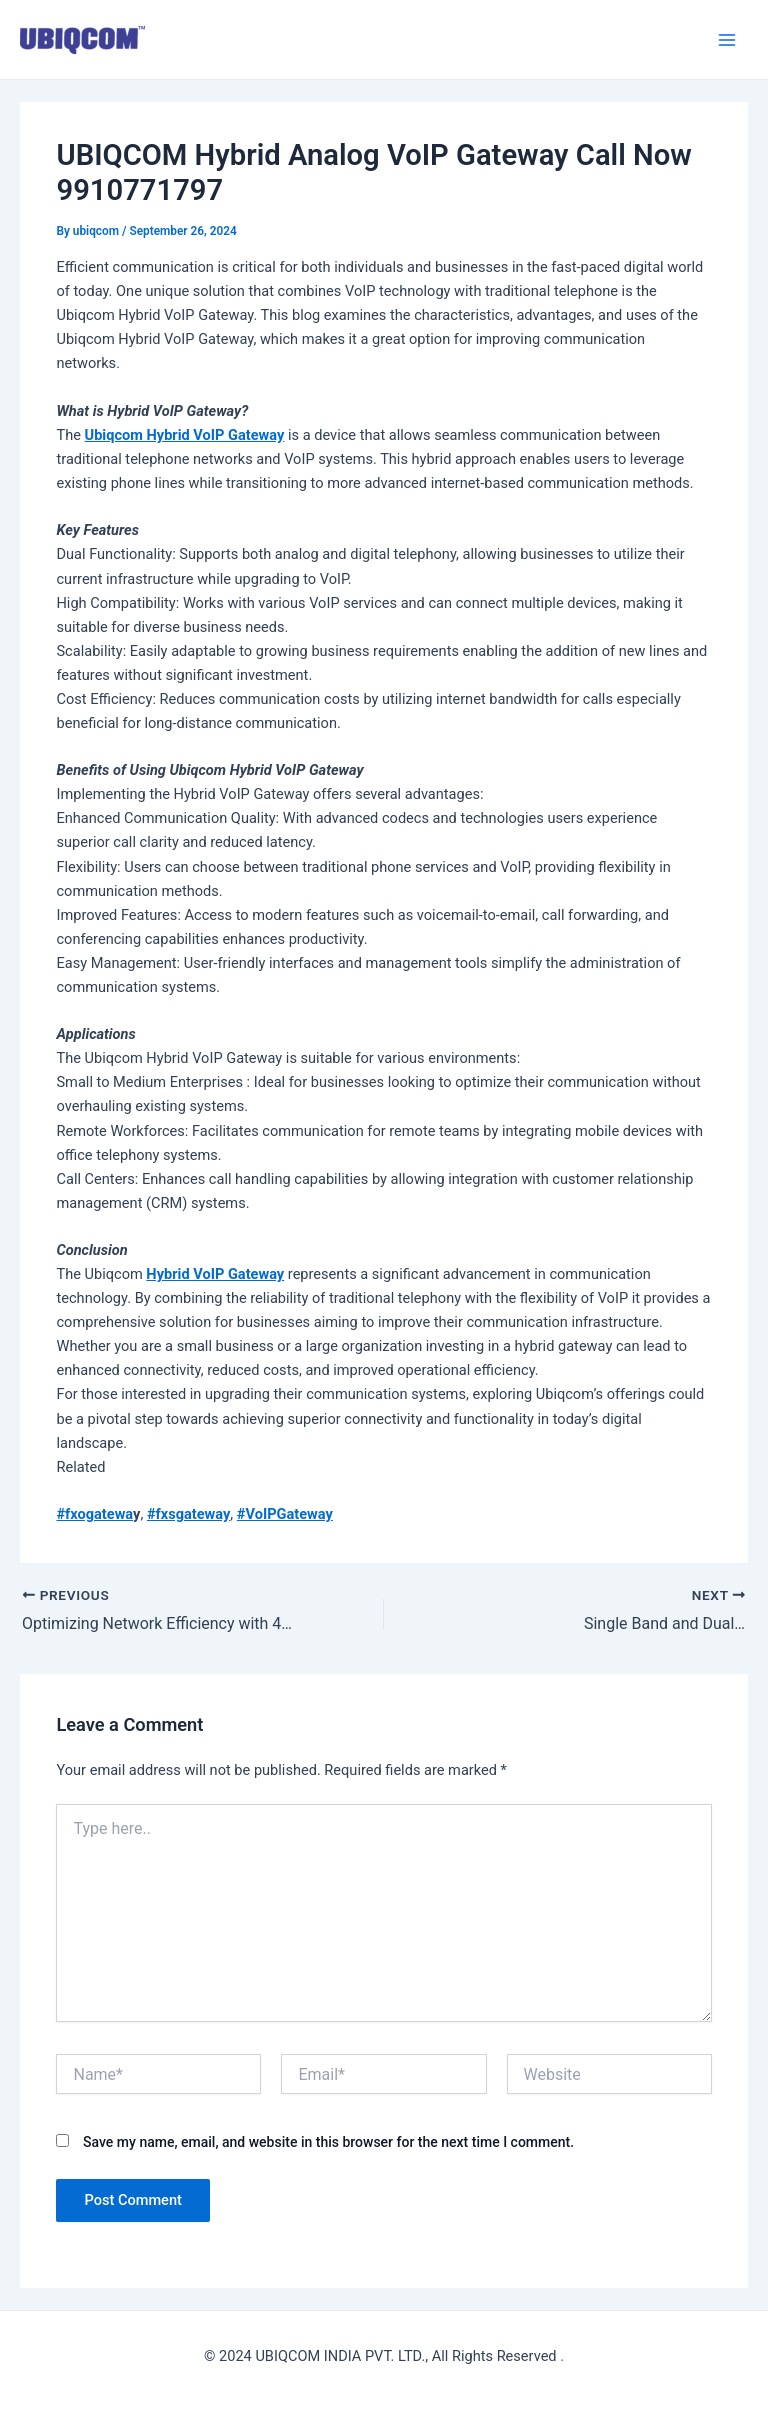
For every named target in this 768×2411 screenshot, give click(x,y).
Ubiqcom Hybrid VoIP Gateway (185, 435)
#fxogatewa (94, 1514)
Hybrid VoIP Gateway (215, 1274)
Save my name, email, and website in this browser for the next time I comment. (328, 2142)
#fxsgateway (188, 1514)
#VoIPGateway (285, 1514)
